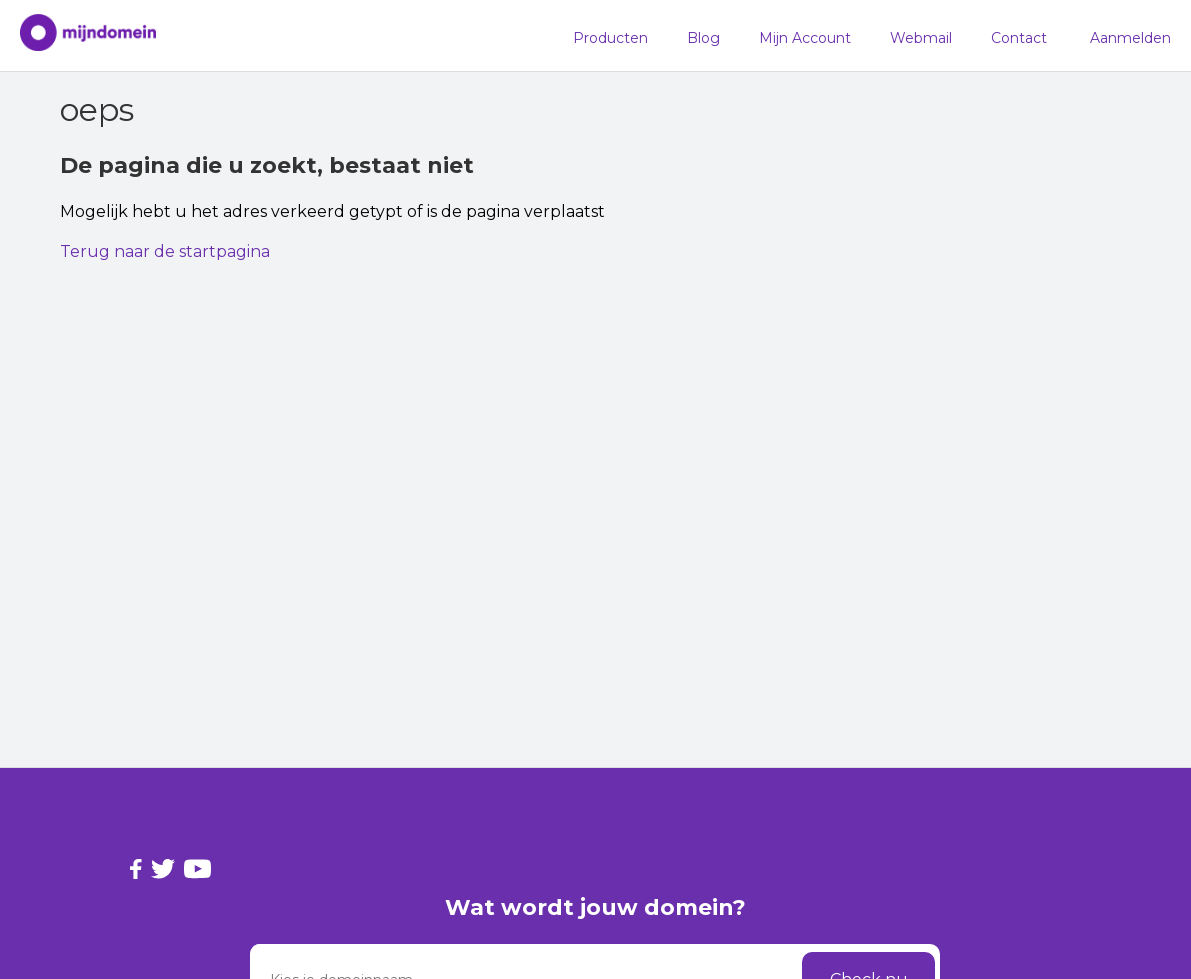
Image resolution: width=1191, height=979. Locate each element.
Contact (1019, 38)
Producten (610, 38)
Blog (703, 38)
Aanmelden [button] (1130, 38)
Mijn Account (805, 38)
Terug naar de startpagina (165, 251)
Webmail (921, 38)
